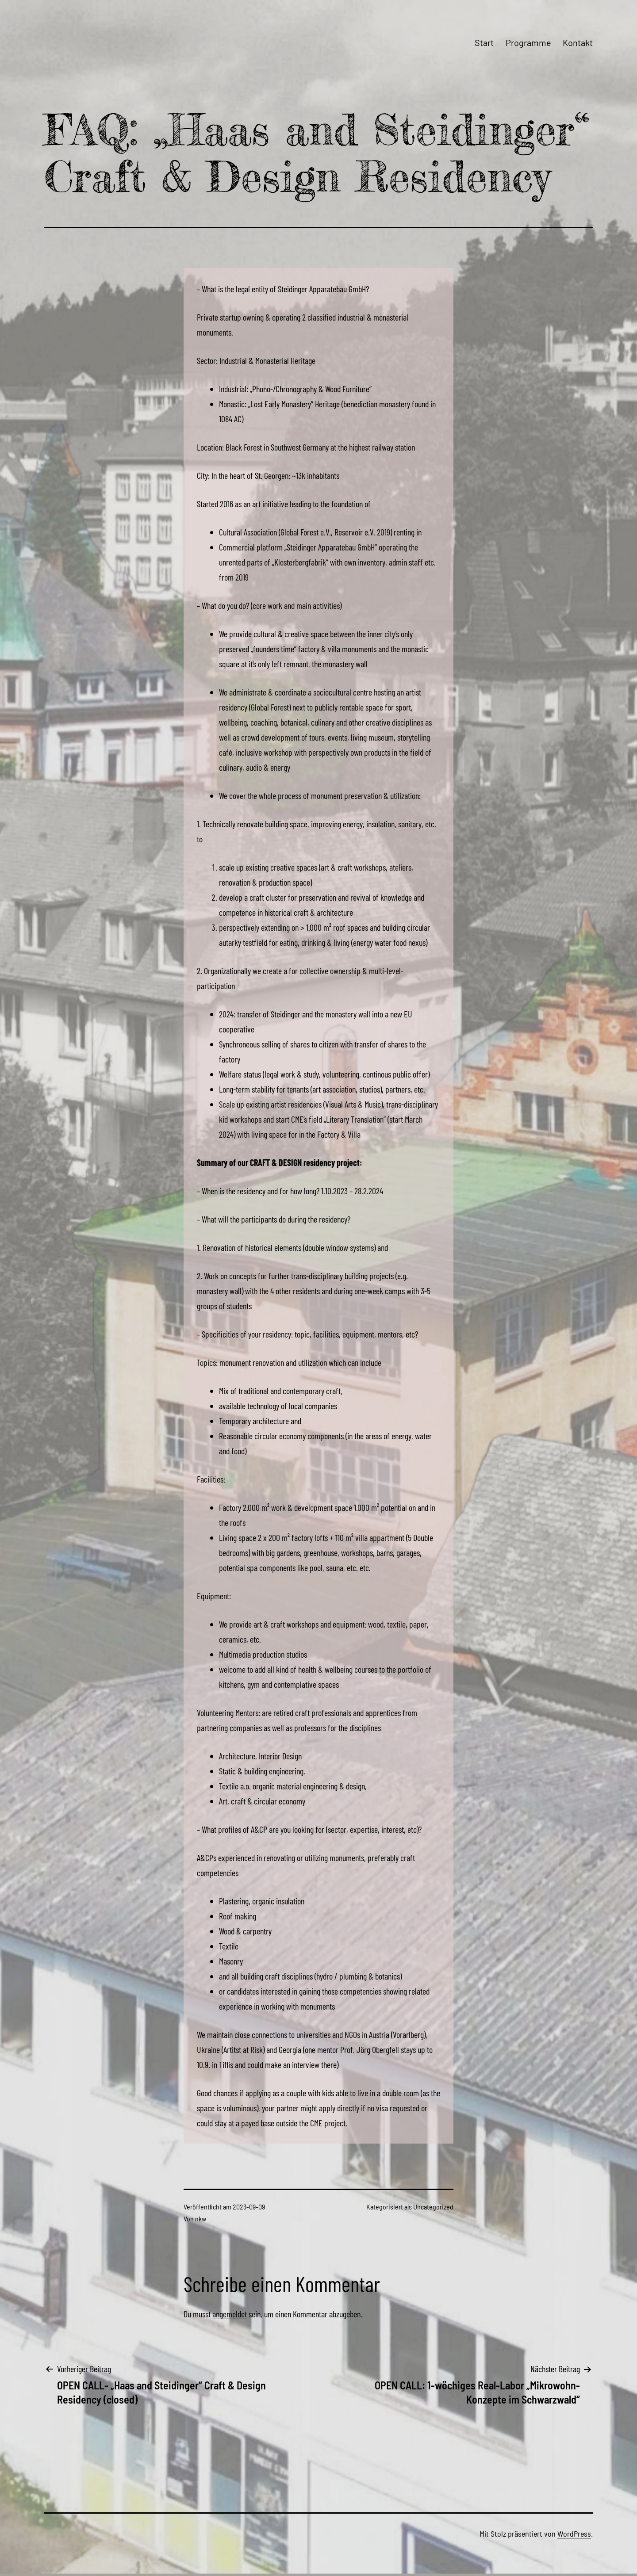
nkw (200, 2218)
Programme (528, 42)
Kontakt (578, 42)
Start (484, 42)
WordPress (574, 2533)
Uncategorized (433, 2206)
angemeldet (229, 2313)
